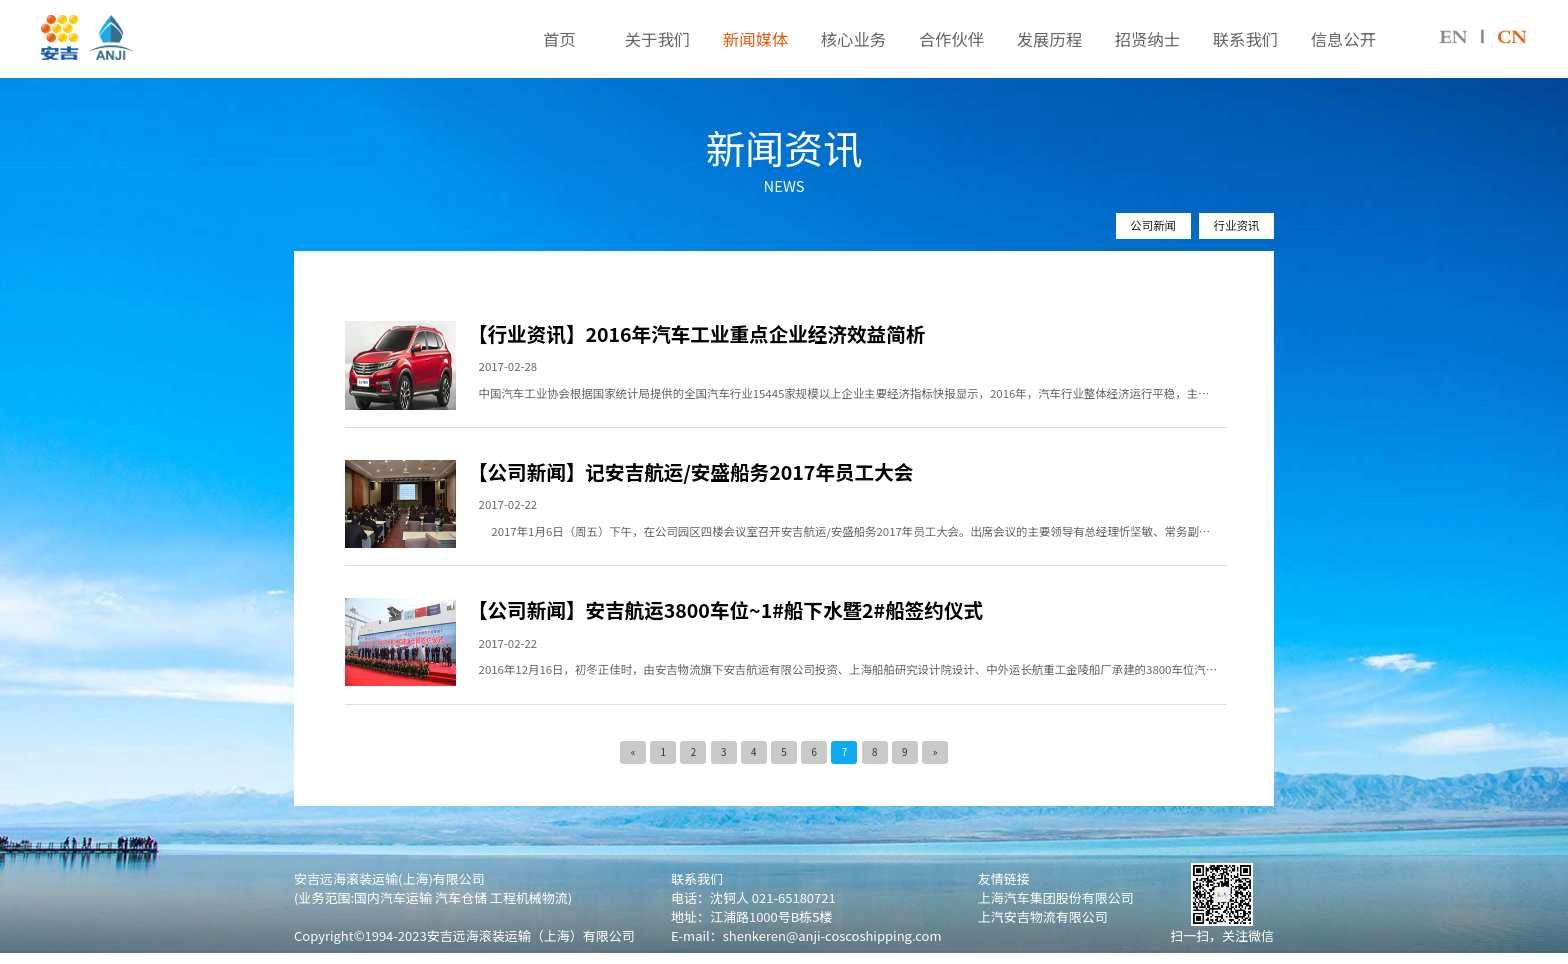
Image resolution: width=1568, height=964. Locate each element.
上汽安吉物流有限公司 (1043, 916)
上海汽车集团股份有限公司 (1056, 897)
